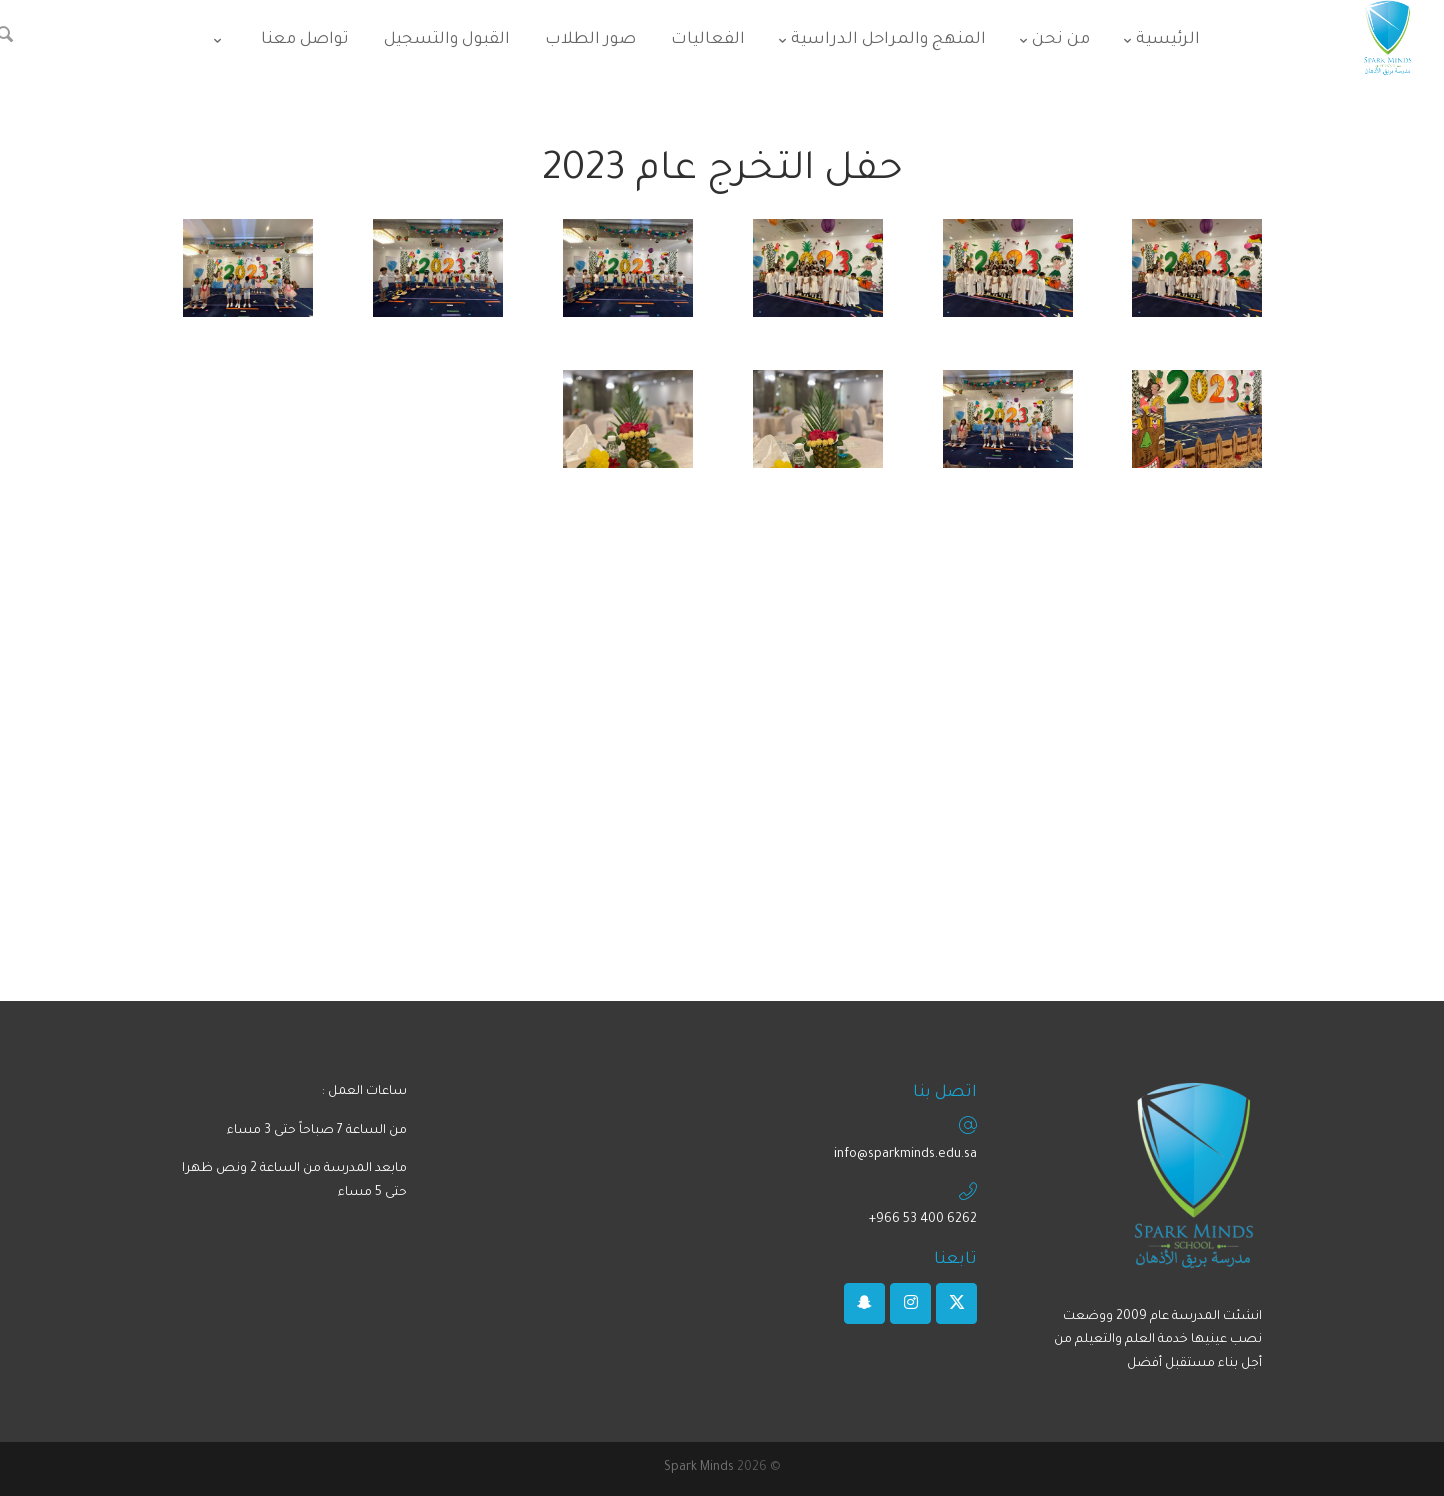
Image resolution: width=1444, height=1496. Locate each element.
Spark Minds (699, 1468)
